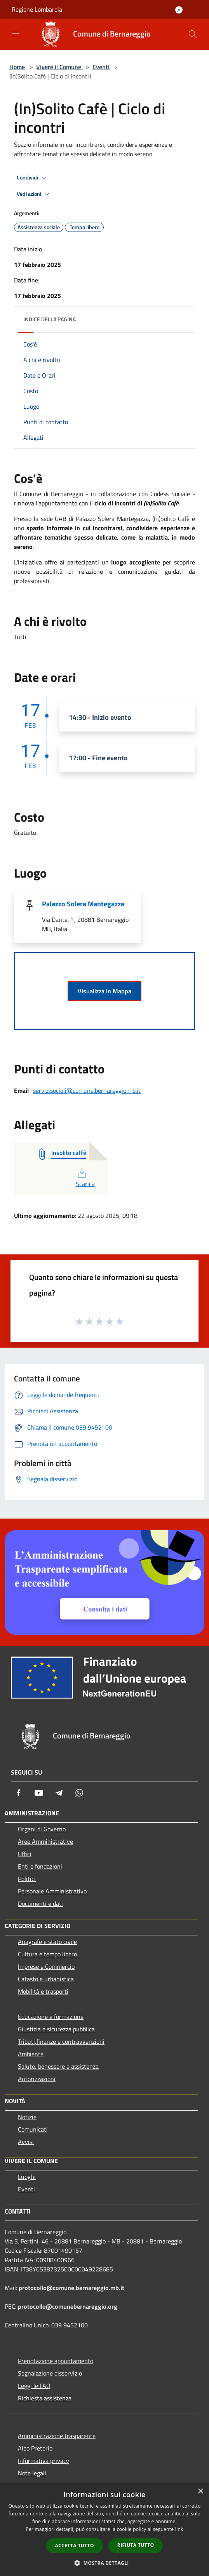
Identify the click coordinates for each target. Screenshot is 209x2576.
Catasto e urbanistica (46, 1979)
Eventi (101, 66)
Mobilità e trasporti (43, 1991)
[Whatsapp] (79, 1793)
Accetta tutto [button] (74, 2545)
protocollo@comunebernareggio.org (67, 2306)
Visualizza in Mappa (104, 991)
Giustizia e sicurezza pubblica (56, 2029)
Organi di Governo (42, 1829)
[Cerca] (192, 34)
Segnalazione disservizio (50, 2373)
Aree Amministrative (45, 1841)
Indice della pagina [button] (49, 319)
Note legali (32, 2473)
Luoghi (27, 2176)
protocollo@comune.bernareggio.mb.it (71, 2287)
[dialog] (104, 2529)
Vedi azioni (34, 194)
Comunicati (33, 2129)
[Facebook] (18, 1793)
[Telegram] (59, 1793)
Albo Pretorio (35, 2448)
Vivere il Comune (59, 66)
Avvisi (26, 2141)
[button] (104, 2563)
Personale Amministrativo (52, 1891)
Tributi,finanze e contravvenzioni (61, 2041)
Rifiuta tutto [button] (135, 2545)
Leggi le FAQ (34, 2385)
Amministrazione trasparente (57, 2435)
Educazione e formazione (51, 2016)
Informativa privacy (43, 2460)
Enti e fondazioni (40, 1866)
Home (17, 66)
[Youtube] (39, 1793)
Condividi (33, 178)
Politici (27, 1878)
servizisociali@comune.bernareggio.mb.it (87, 1090)
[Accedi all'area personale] (178, 10)
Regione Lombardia (37, 9)
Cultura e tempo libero (47, 1954)
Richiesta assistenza (44, 2398)
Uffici (24, 1853)
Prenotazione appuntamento (55, 2360)
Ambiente (31, 2054)
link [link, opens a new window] (179, 2529)
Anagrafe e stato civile (47, 1941)
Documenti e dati (40, 1903)
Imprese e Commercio (46, 1966)
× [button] (200, 2491)
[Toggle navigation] (15, 33)
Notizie (27, 2116)
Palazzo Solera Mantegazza (83, 904)
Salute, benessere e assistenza (58, 2066)
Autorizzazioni (37, 2078)
